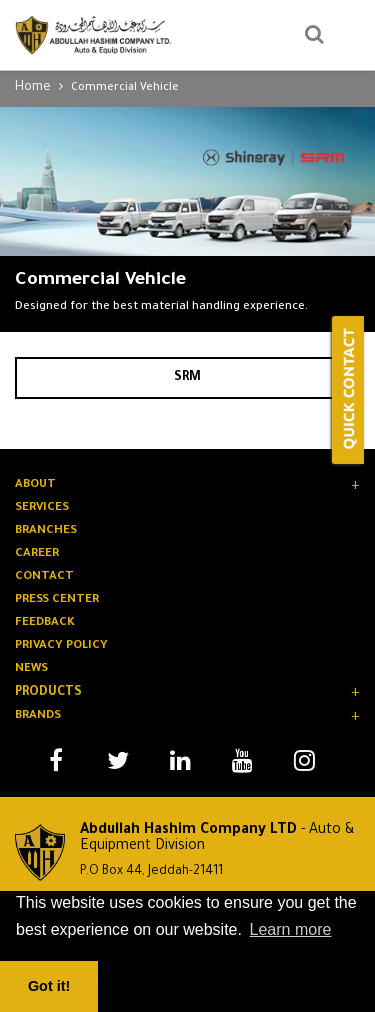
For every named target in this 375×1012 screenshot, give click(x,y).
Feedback (45, 623)
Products (48, 693)
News (31, 669)
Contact (44, 577)
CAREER (37, 554)
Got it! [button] (49, 986)
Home (33, 88)
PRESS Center (57, 600)
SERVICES (42, 508)
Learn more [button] (291, 929)
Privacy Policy (61, 646)
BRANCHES (46, 531)
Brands (38, 716)
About (35, 485)
